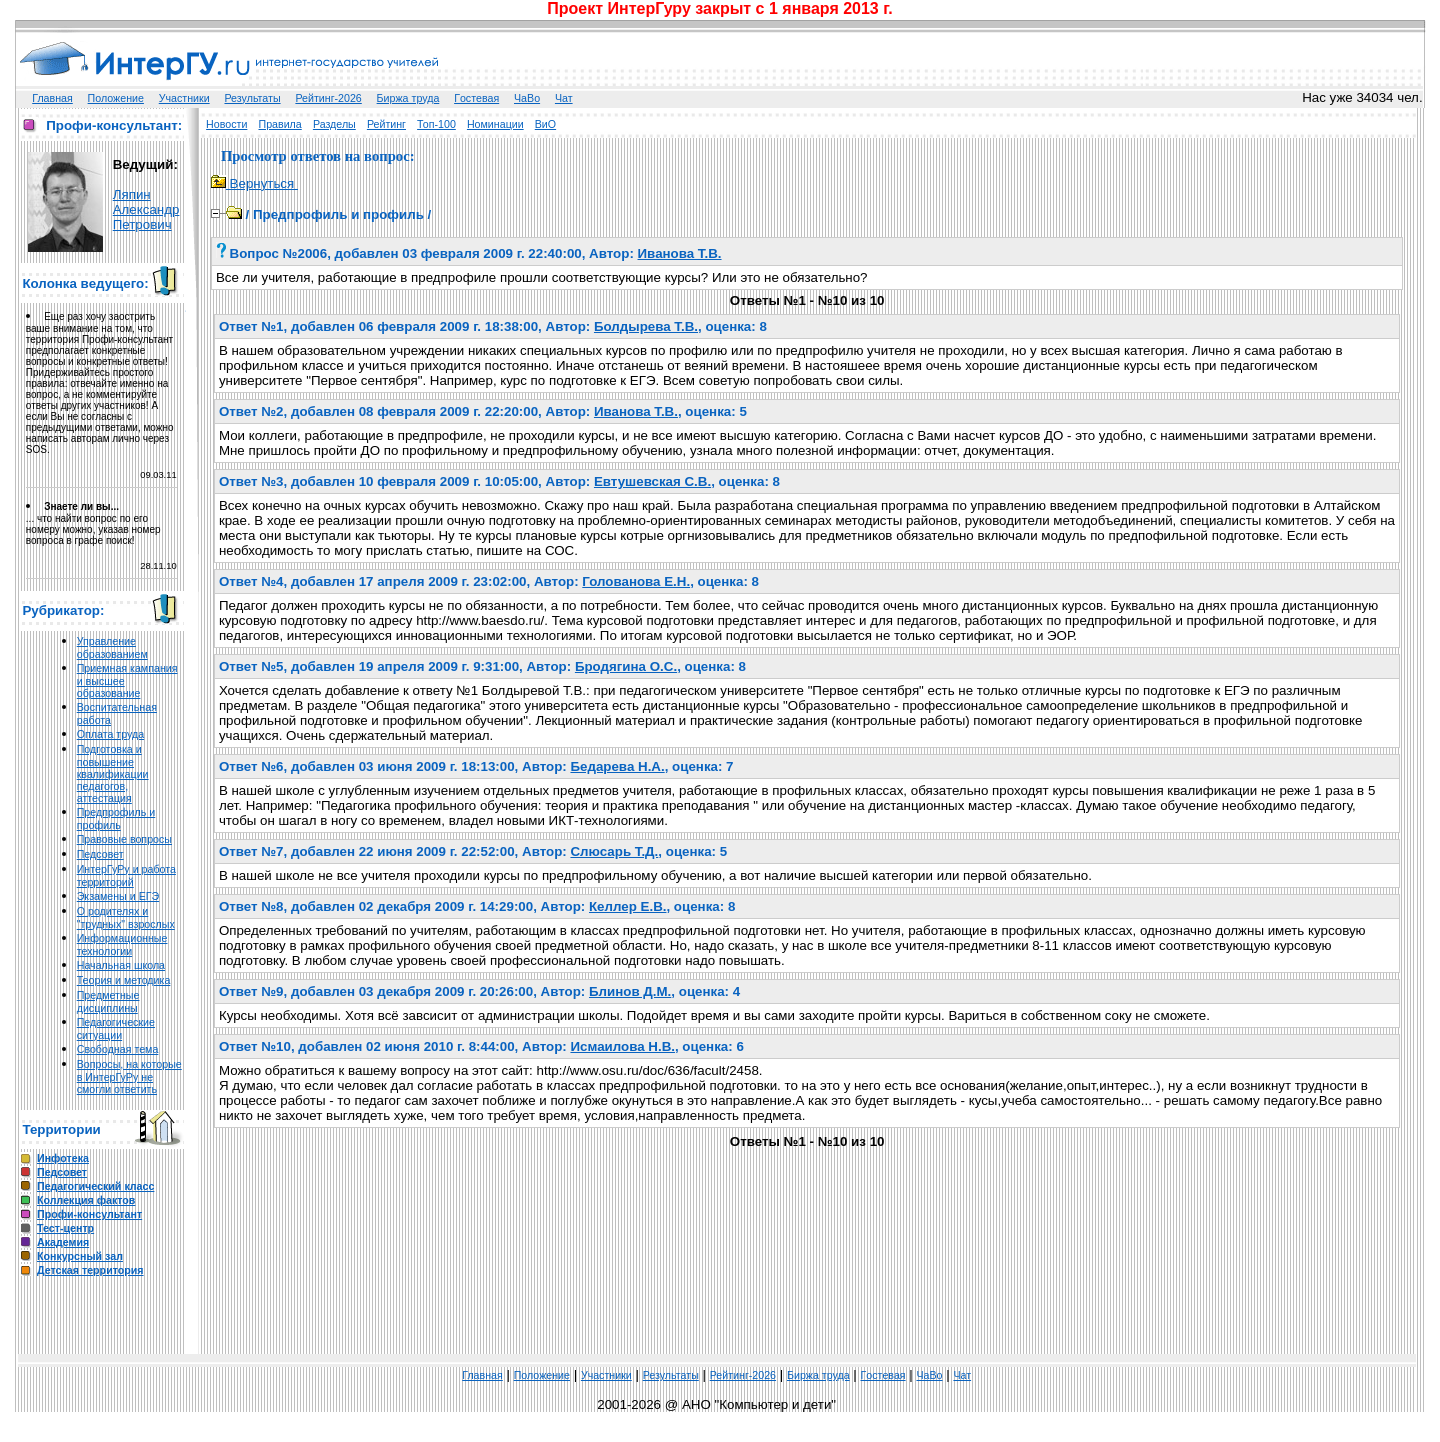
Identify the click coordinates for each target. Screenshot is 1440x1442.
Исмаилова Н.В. (622, 1046)
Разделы (334, 124)
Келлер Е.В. (627, 906)
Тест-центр (65, 1228)
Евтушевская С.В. (652, 481)
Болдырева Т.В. (646, 326)
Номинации (495, 124)
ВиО (545, 124)
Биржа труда (408, 98)
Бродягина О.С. (626, 666)
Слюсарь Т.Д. (614, 851)
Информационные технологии (122, 944)
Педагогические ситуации (116, 1028)
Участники (184, 98)
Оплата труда (110, 734)
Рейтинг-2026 (328, 98)
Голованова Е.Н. (636, 581)
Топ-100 (436, 124)
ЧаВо (527, 98)
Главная (52, 98)
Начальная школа (121, 965)
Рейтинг (386, 124)
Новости (226, 124)
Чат (564, 98)
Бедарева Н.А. (617, 766)
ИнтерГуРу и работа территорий (126, 875)
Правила (279, 124)
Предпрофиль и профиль (116, 818)
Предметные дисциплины (108, 1001)
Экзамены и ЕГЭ (118, 896)
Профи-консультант (89, 1214)
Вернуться (254, 183)
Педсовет (100, 854)
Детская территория (90, 1270)
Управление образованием (112, 647)
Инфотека (63, 1158)
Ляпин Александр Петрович (146, 209)
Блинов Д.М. (630, 991)
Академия (63, 1242)
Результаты (252, 98)
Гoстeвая (476, 98)
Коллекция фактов (86, 1200)
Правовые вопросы (124, 839)
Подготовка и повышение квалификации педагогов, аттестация (113, 773)
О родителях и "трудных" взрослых (126, 917)
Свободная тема (118, 1049)
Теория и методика (124, 980)
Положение (116, 98)
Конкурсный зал (80, 1256)
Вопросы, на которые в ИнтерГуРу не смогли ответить (129, 1076)
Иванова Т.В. (680, 253)
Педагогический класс (95, 1186)
